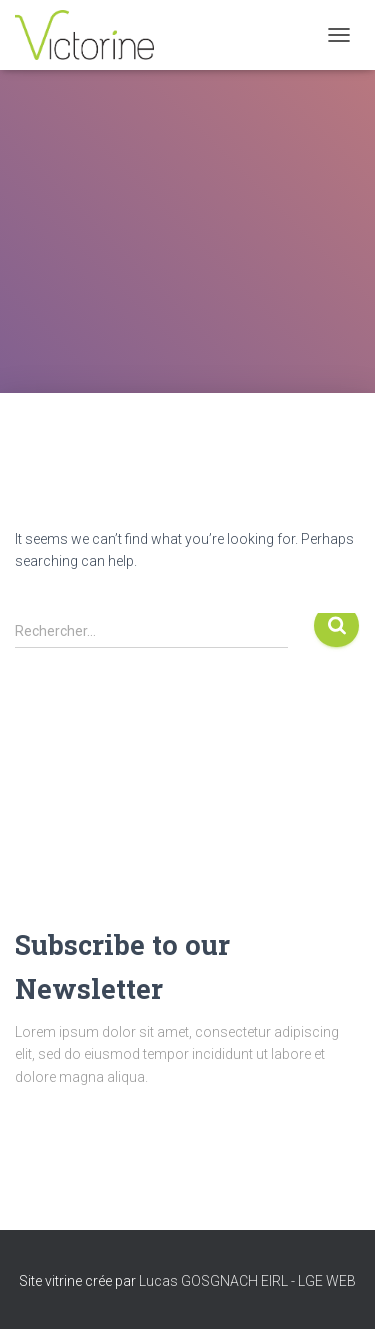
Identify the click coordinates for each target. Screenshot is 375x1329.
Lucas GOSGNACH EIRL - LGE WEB (247, 1281)
